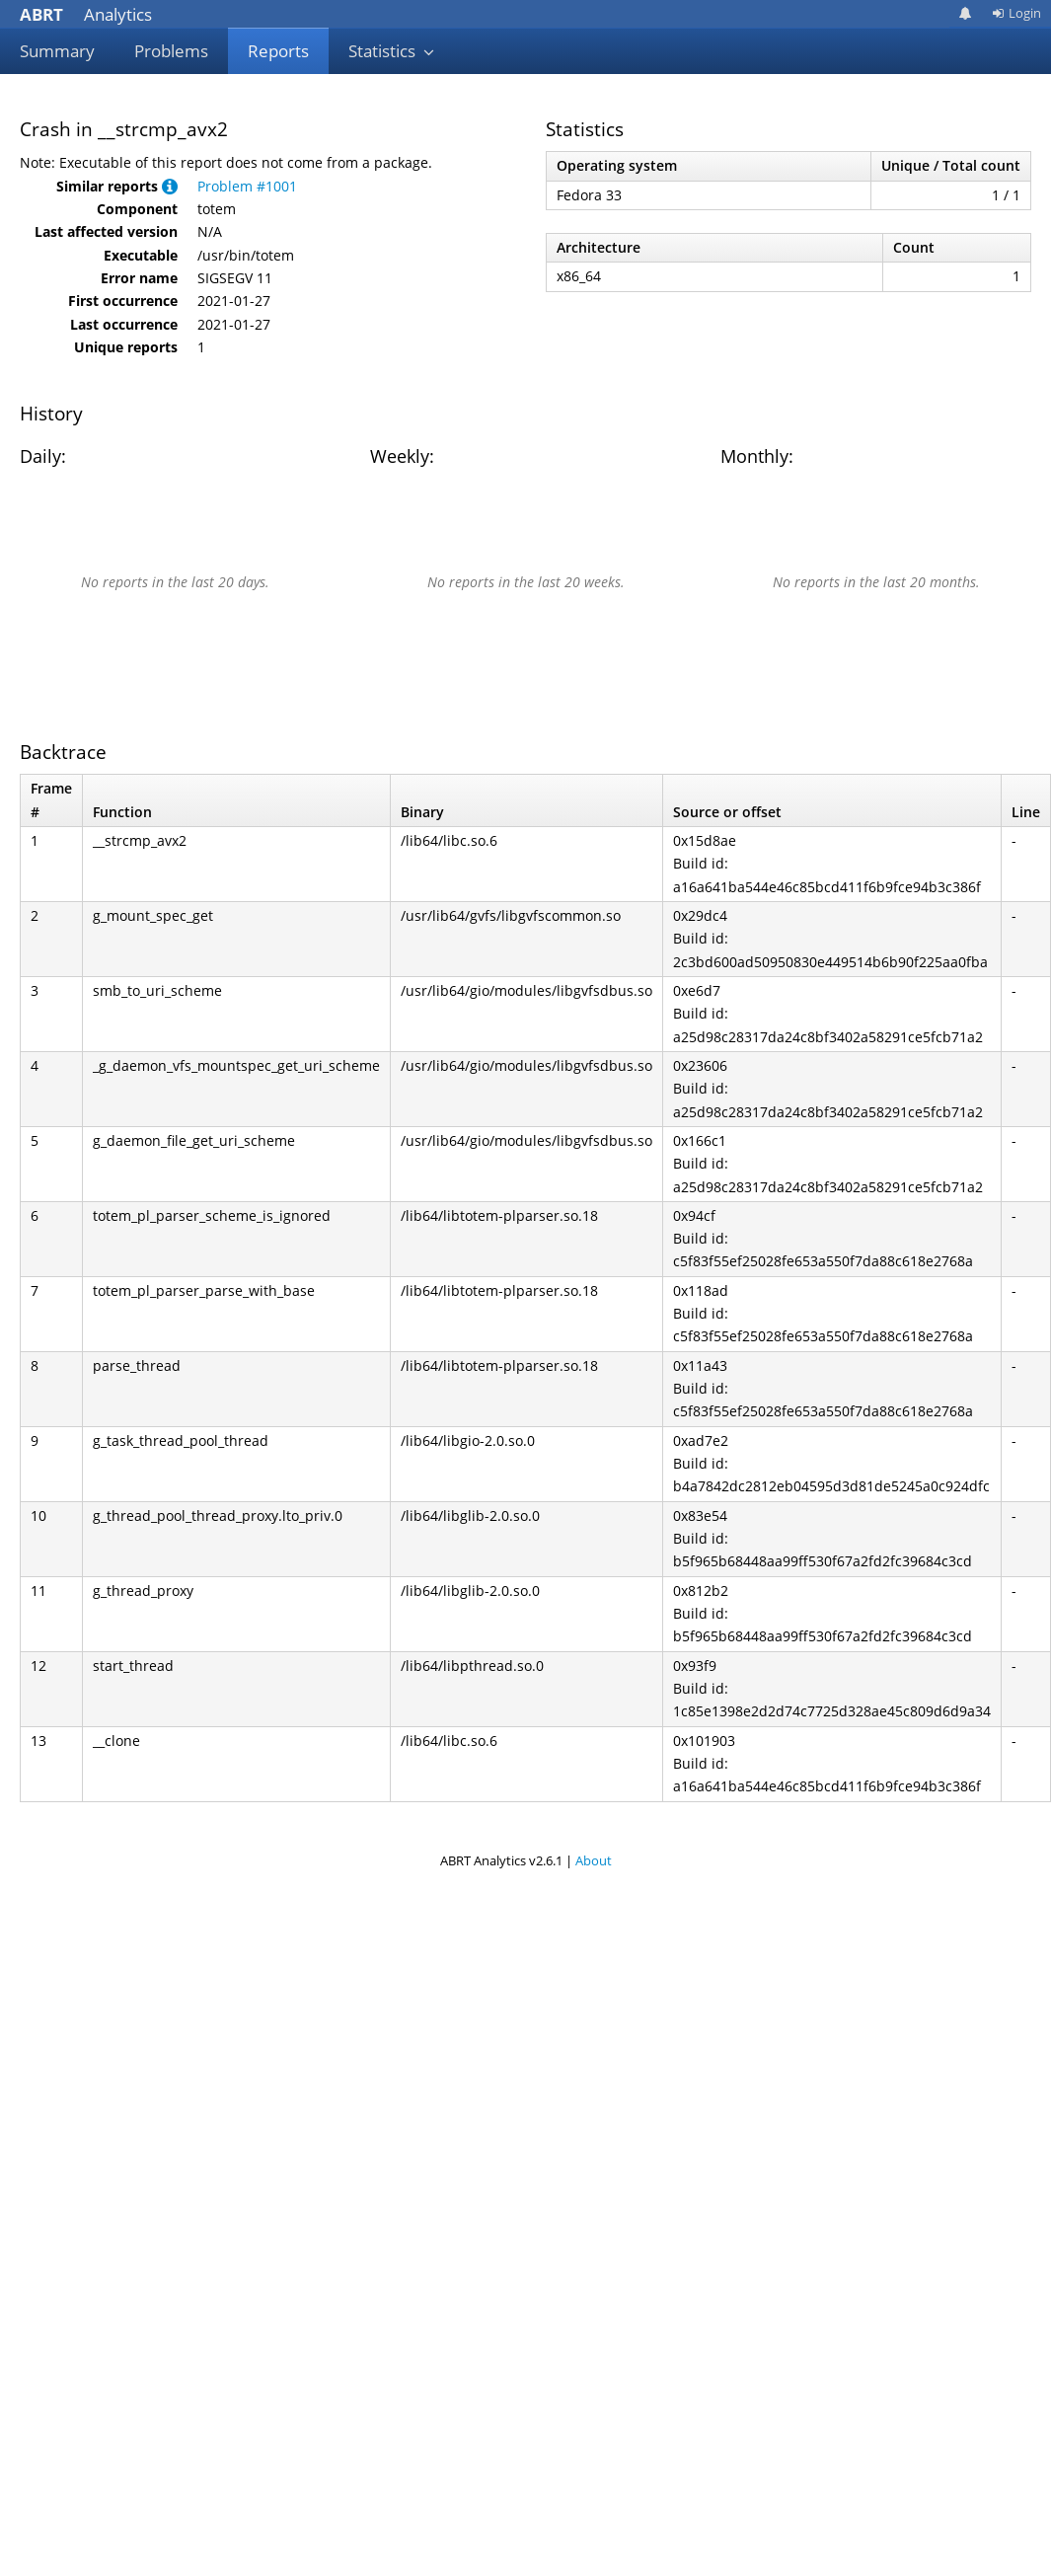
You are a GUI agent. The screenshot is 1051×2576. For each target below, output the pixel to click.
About (593, 1860)
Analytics (86, 14)
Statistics (391, 50)
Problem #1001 (247, 186)
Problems (171, 50)
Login (1016, 13)
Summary (57, 50)
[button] (170, 186)
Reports (278, 50)
